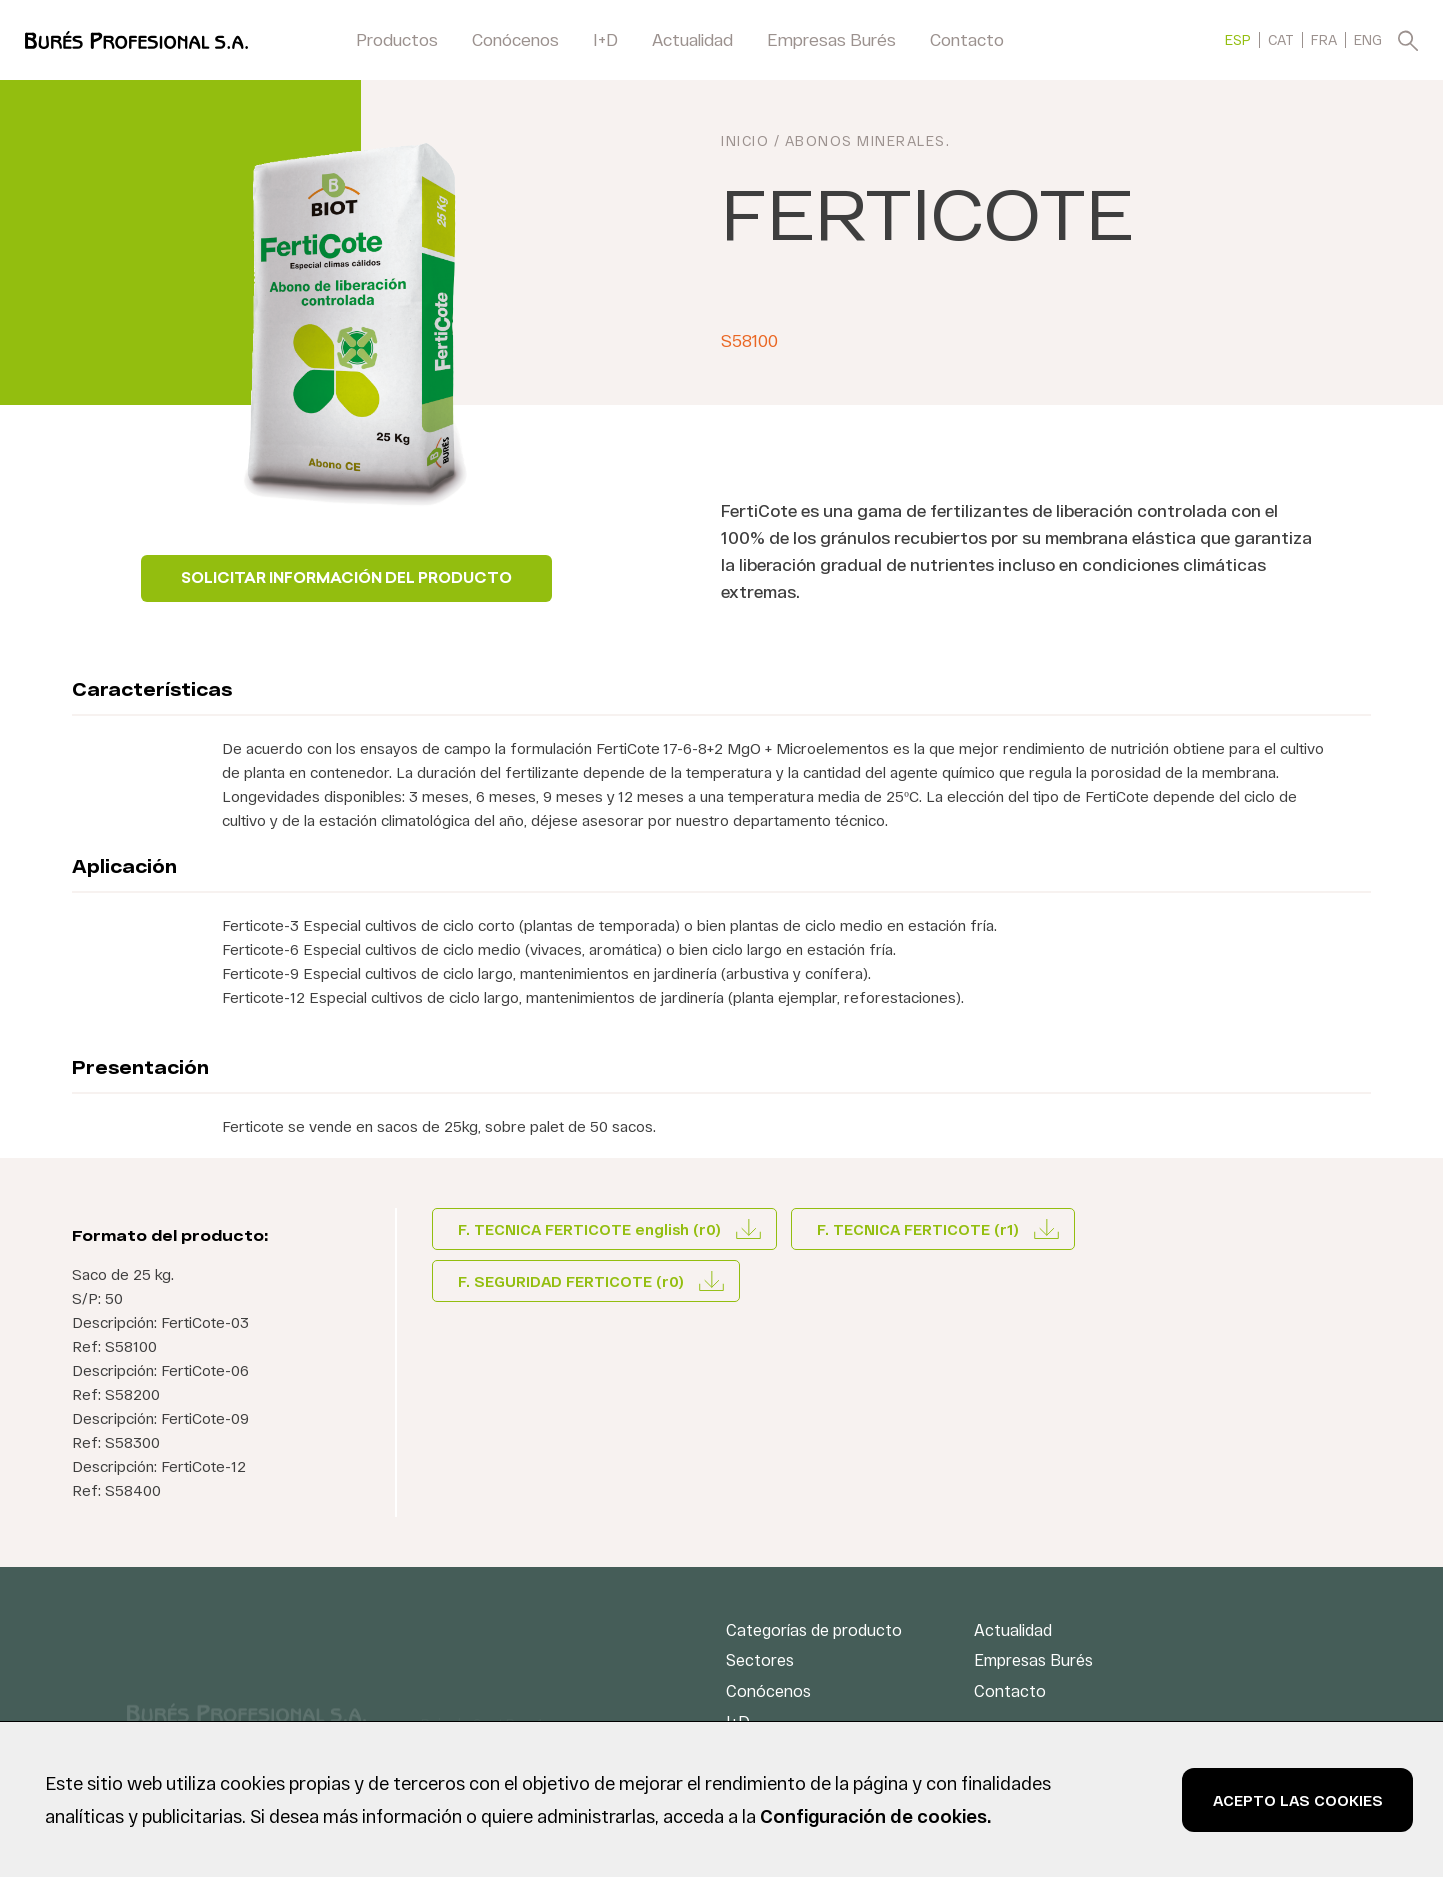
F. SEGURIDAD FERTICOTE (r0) (571, 1281)
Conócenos (515, 39)
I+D (605, 39)
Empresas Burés (831, 39)
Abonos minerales (865, 140)
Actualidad (692, 39)
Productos (397, 39)
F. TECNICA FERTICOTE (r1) (918, 1229)
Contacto (967, 39)
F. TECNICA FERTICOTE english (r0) (589, 1229)
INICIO (745, 140)
